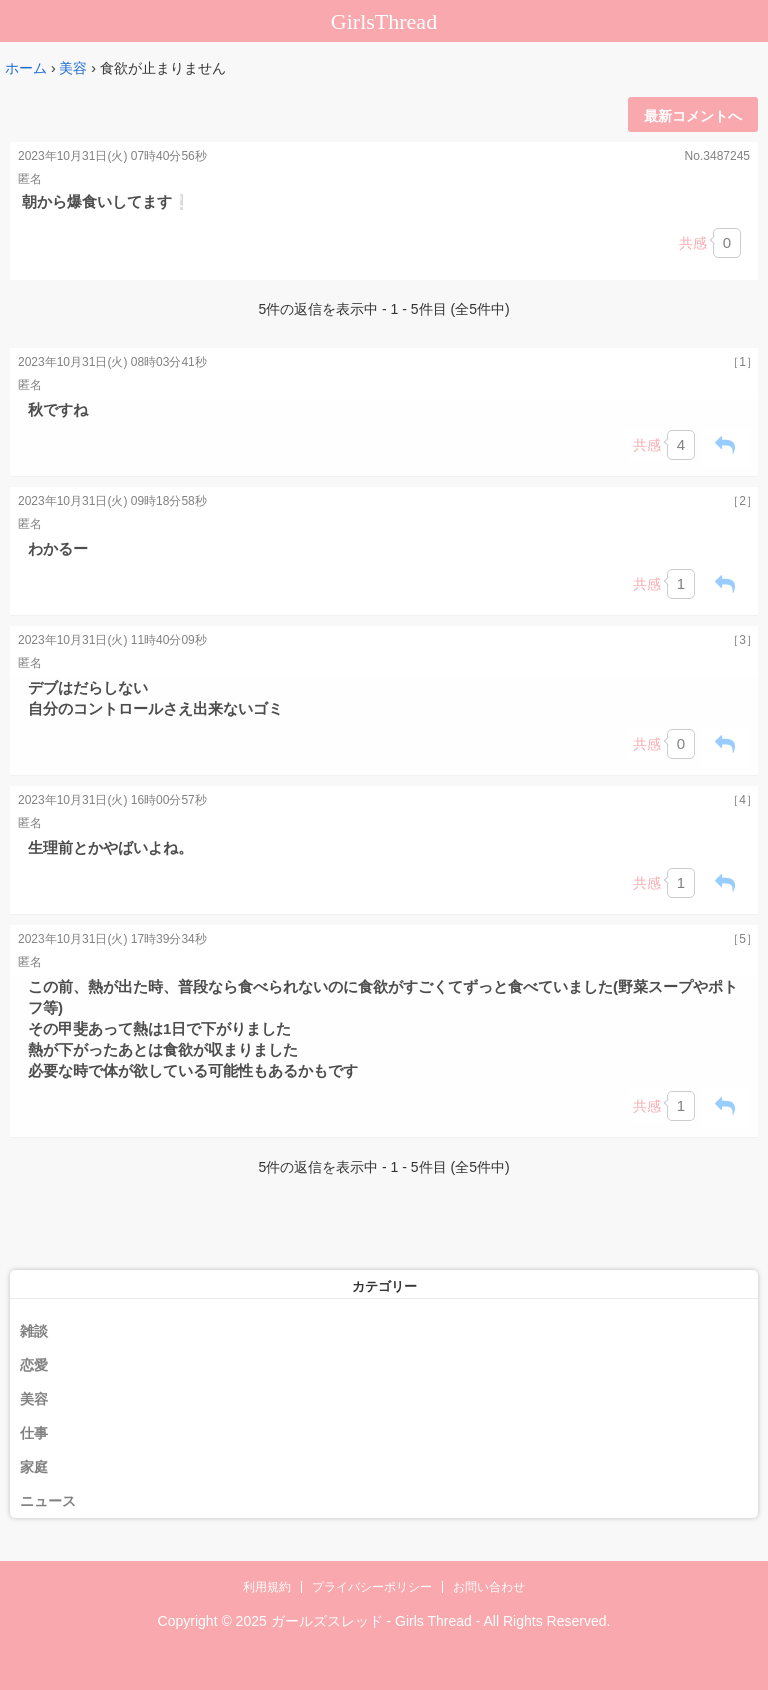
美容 (73, 68)
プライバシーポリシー (372, 1587)
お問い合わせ (489, 1587)
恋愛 (34, 1365)
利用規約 (267, 1587)
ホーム (26, 68)
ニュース (48, 1501)
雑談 (34, 1331)
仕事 (34, 1433)
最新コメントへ (693, 116)
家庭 (34, 1467)
